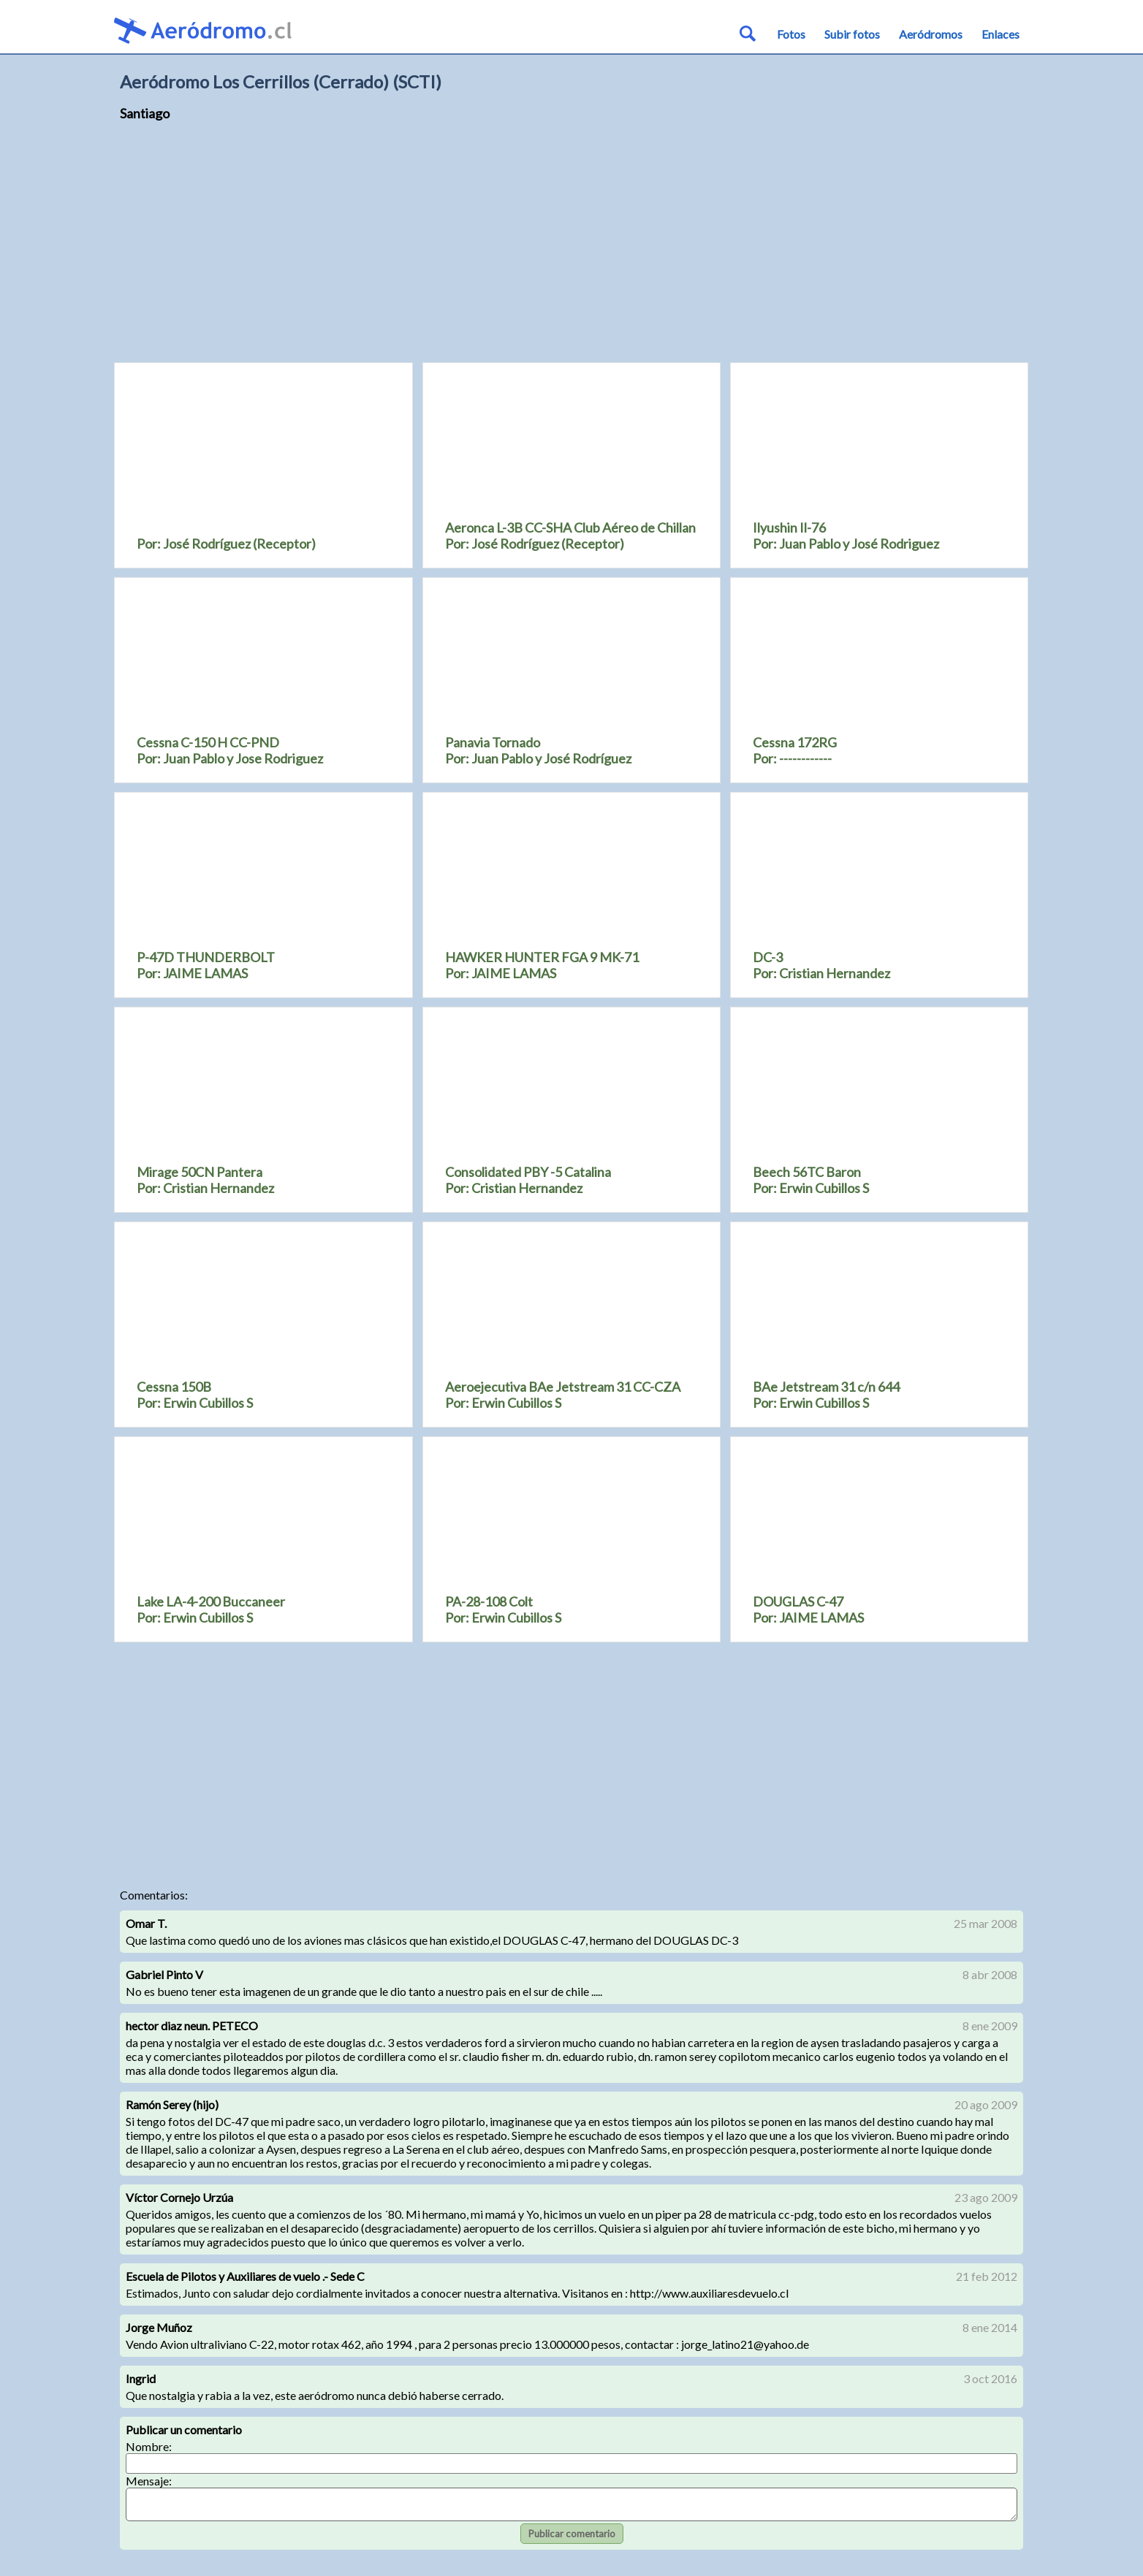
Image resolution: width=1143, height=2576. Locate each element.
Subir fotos (852, 34)
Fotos (791, 34)
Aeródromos (930, 34)
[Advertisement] (571, 248)
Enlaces (1000, 34)
